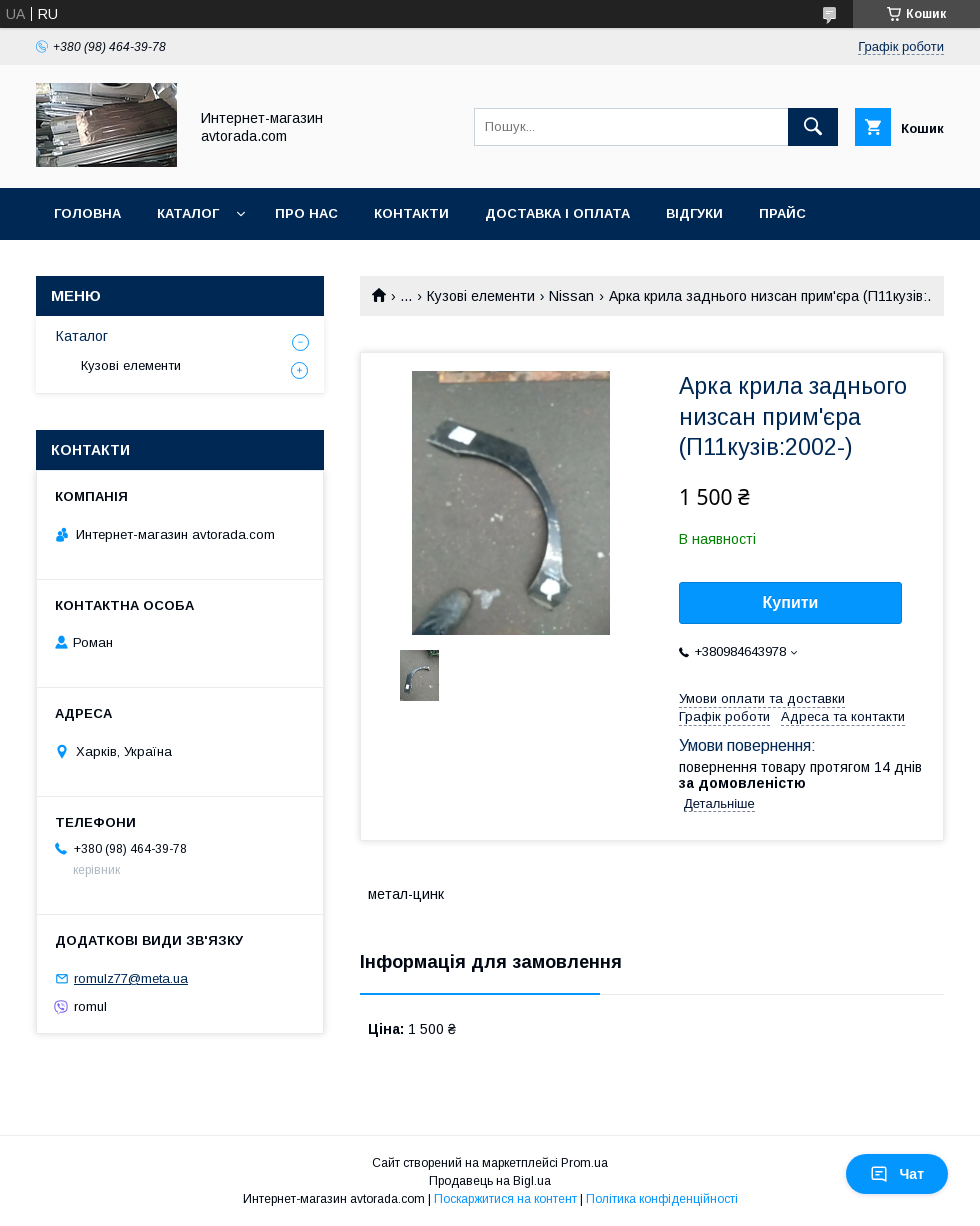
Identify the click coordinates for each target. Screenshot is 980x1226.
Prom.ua (584, 1163)
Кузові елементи (481, 296)
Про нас (306, 213)
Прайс (782, 213)
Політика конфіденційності (662, 1199)
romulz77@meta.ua (131, 978)
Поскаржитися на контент (505, 1199)
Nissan (571, 296)
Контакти (411, 213)
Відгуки (694, 213)
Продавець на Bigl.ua (490, 1181)
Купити (791, 602)
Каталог (188, 213)
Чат (897, 1174)
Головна (87, 213)
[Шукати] (813, 127)
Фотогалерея (107, 265)
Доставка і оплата (557, 213)
